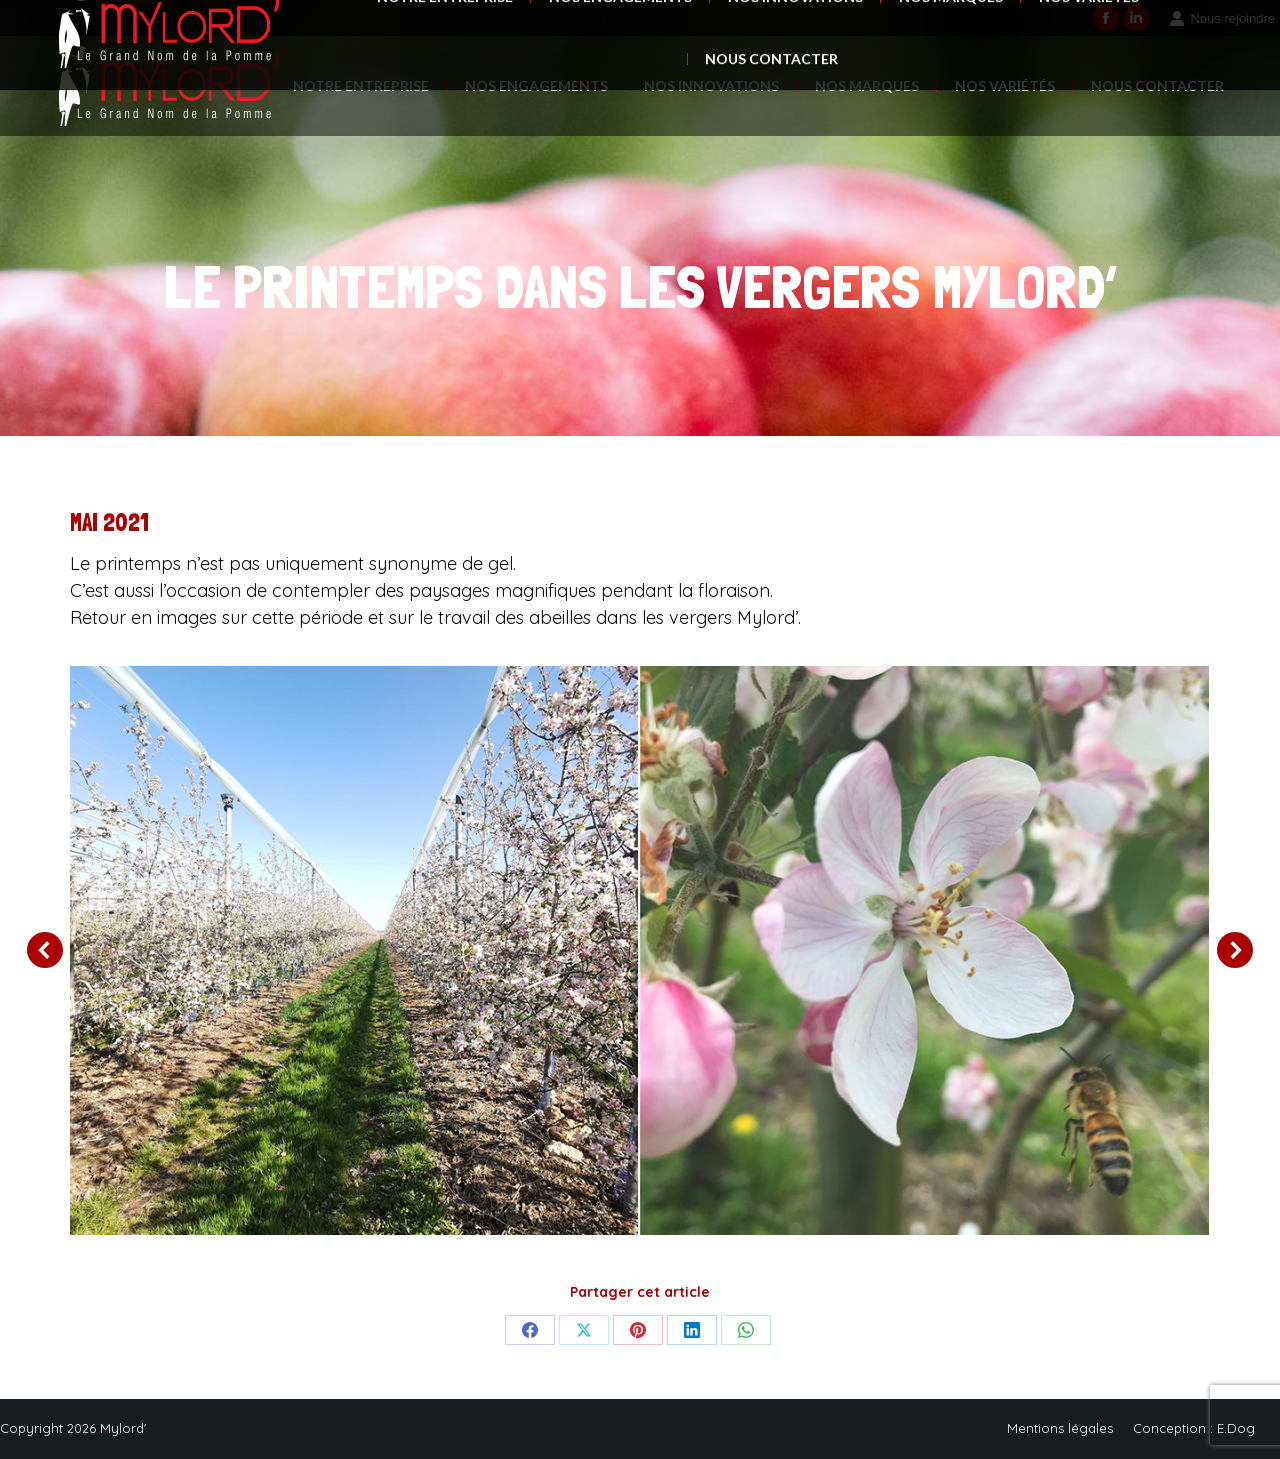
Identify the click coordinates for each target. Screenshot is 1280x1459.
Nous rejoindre (1222, 18)
